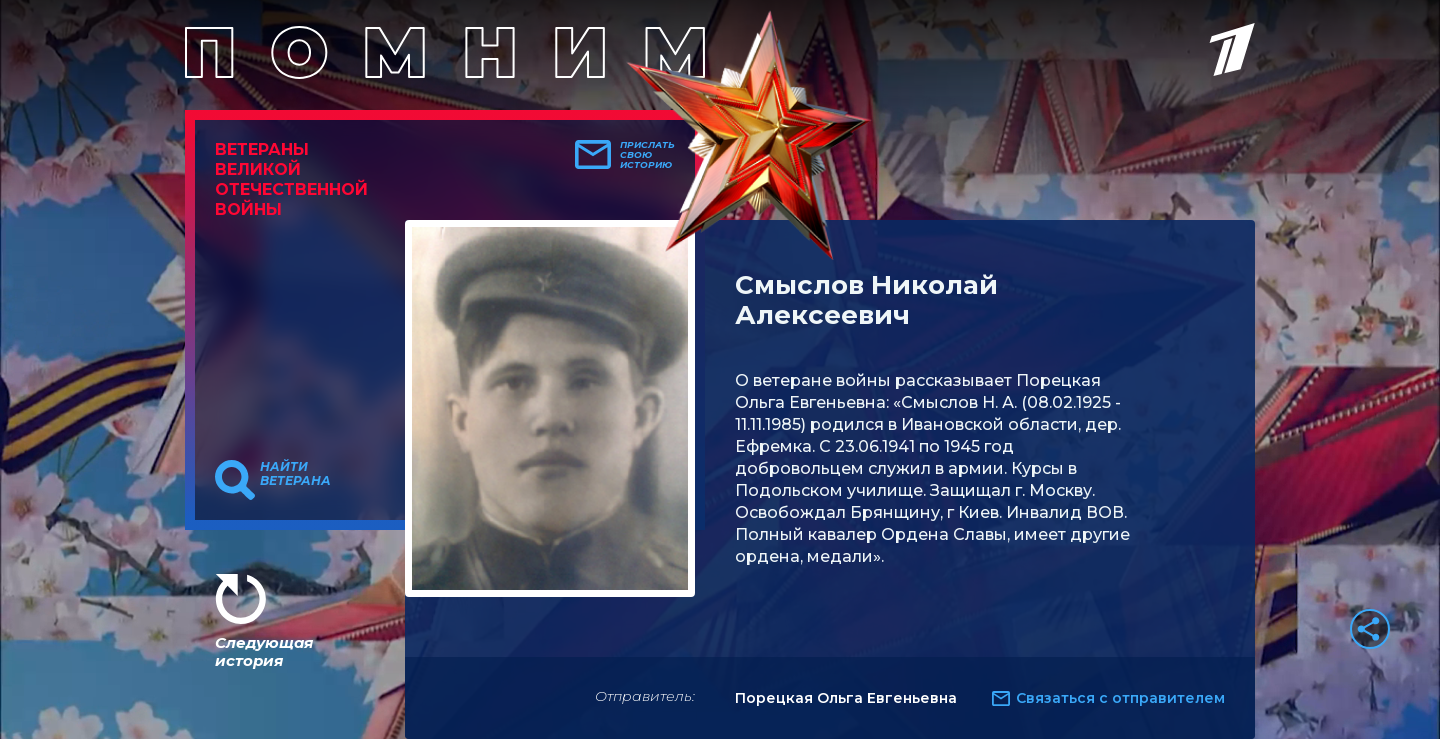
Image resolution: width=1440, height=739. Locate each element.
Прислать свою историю (647, 155)
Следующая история (264, 651)
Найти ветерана (295, 474)
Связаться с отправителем (1120, 698)
